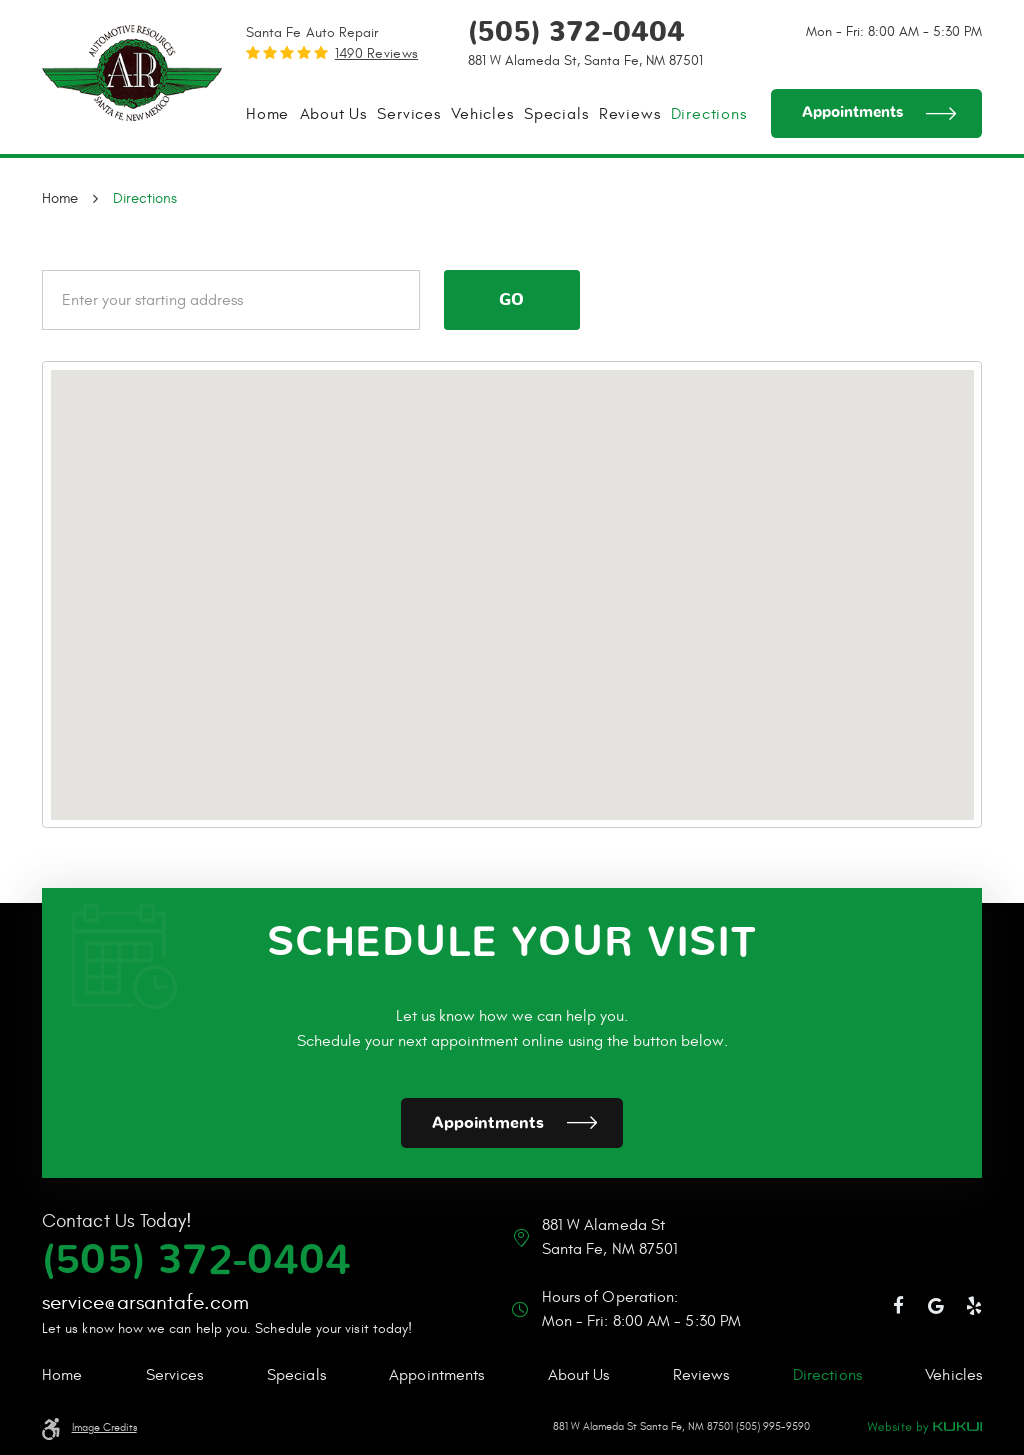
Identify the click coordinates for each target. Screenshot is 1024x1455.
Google (937, 1306)
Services (408, 114)
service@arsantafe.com (145, 1302)
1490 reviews (376, 53)
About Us (333, 114)
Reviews (630, 114)
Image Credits (104, 1428)
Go (511, 300)
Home (267, 114)
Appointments (852, 112)
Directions (709, 114)
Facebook (899, 1306)
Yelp (974, 1306)
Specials (556, 114)
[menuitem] (267, 114)
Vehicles (482, 114)
